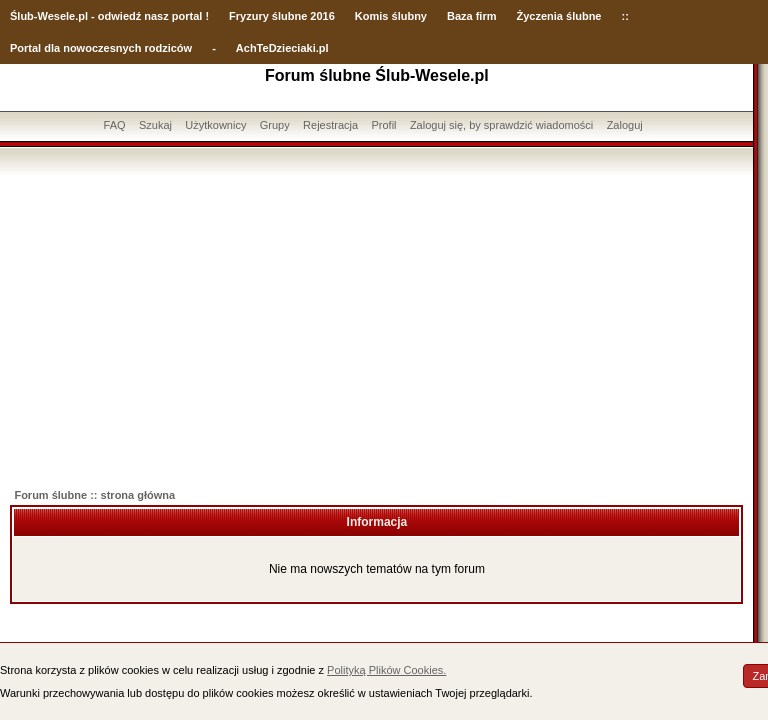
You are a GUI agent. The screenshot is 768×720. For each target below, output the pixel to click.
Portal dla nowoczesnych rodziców (101, 48)
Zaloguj (625, 125)
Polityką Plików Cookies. (386, 670)
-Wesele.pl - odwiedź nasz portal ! (121, 16)
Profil (383, 125)
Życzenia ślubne (559, 16)
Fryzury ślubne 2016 (282, 16)
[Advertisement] (376, 325)
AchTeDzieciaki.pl (282, 48)
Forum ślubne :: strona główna (94, 495)
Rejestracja (330, 125)
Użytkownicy (215, 125)
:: (624, 16)
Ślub (22, 16)
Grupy (275, 125)
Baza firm (472, 16)
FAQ (115, 125)
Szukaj (155, 125)
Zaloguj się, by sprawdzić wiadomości (501, 125)
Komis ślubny (391, 16)
